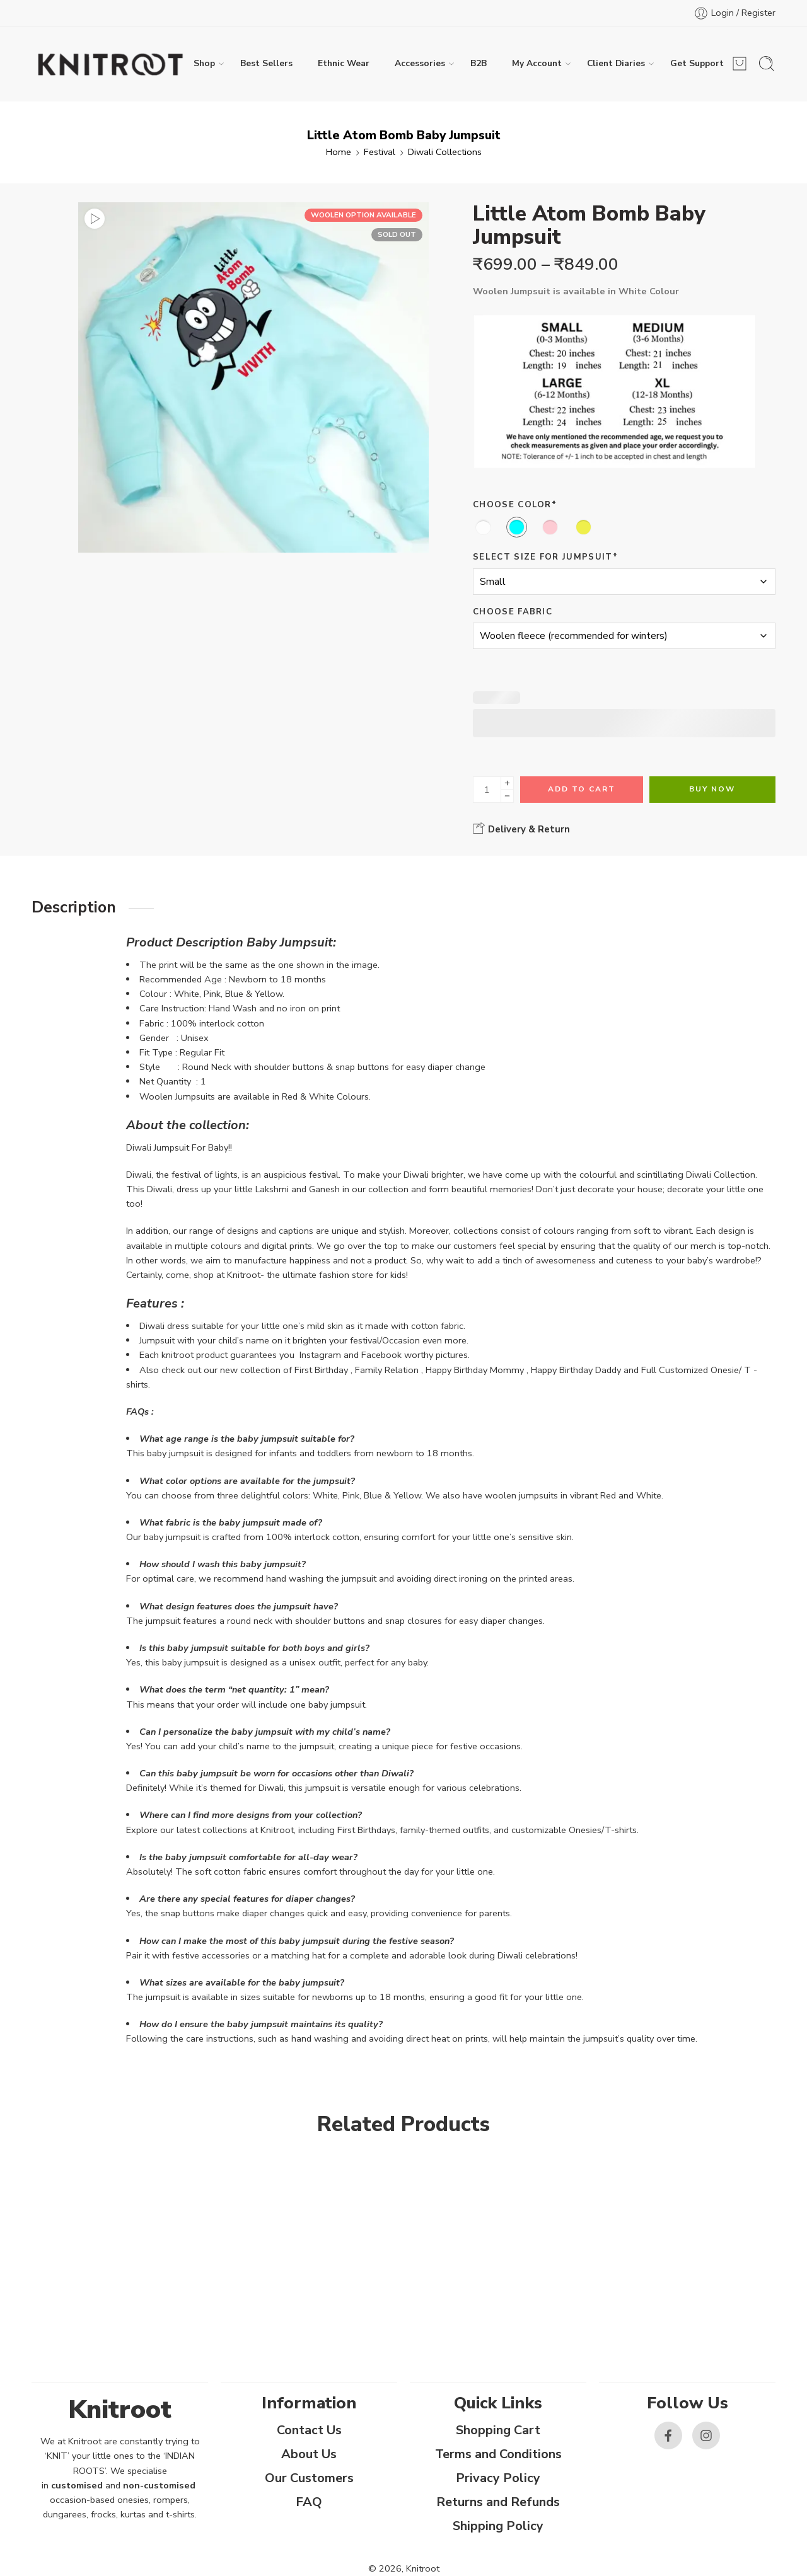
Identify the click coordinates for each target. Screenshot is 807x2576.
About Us (309, 2454)
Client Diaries (616, 63)
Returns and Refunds (498, 2501)
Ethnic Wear (343, 63)
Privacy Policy (498, 2478)
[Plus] (507, 783)
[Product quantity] (487, 789)
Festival (379, 152)
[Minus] (507, 796)
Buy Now (712, 789)
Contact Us (309, 2430)
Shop (204, 63)
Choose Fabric (512, 612)
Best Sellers (266, 63)
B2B (478, 63)
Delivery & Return (521, 829)
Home (338, 152)
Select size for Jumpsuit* (545, 557)
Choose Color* (515, 504)
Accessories (420, 63)
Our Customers (309, 2478)
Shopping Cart (498, 2430)
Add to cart (581, 789)
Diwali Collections (445, 152)
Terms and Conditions (498, 2454)
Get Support (697, 63)
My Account (537, 63)
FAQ (309, 2501)
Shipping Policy (498, 2525)
